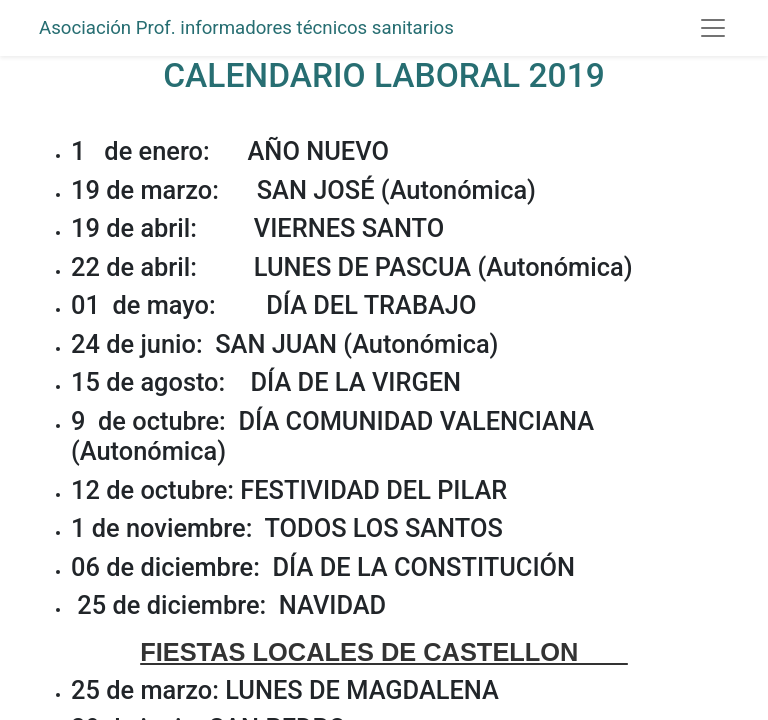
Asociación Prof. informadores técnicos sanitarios (246, 28)
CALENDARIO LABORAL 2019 (384, 75)
